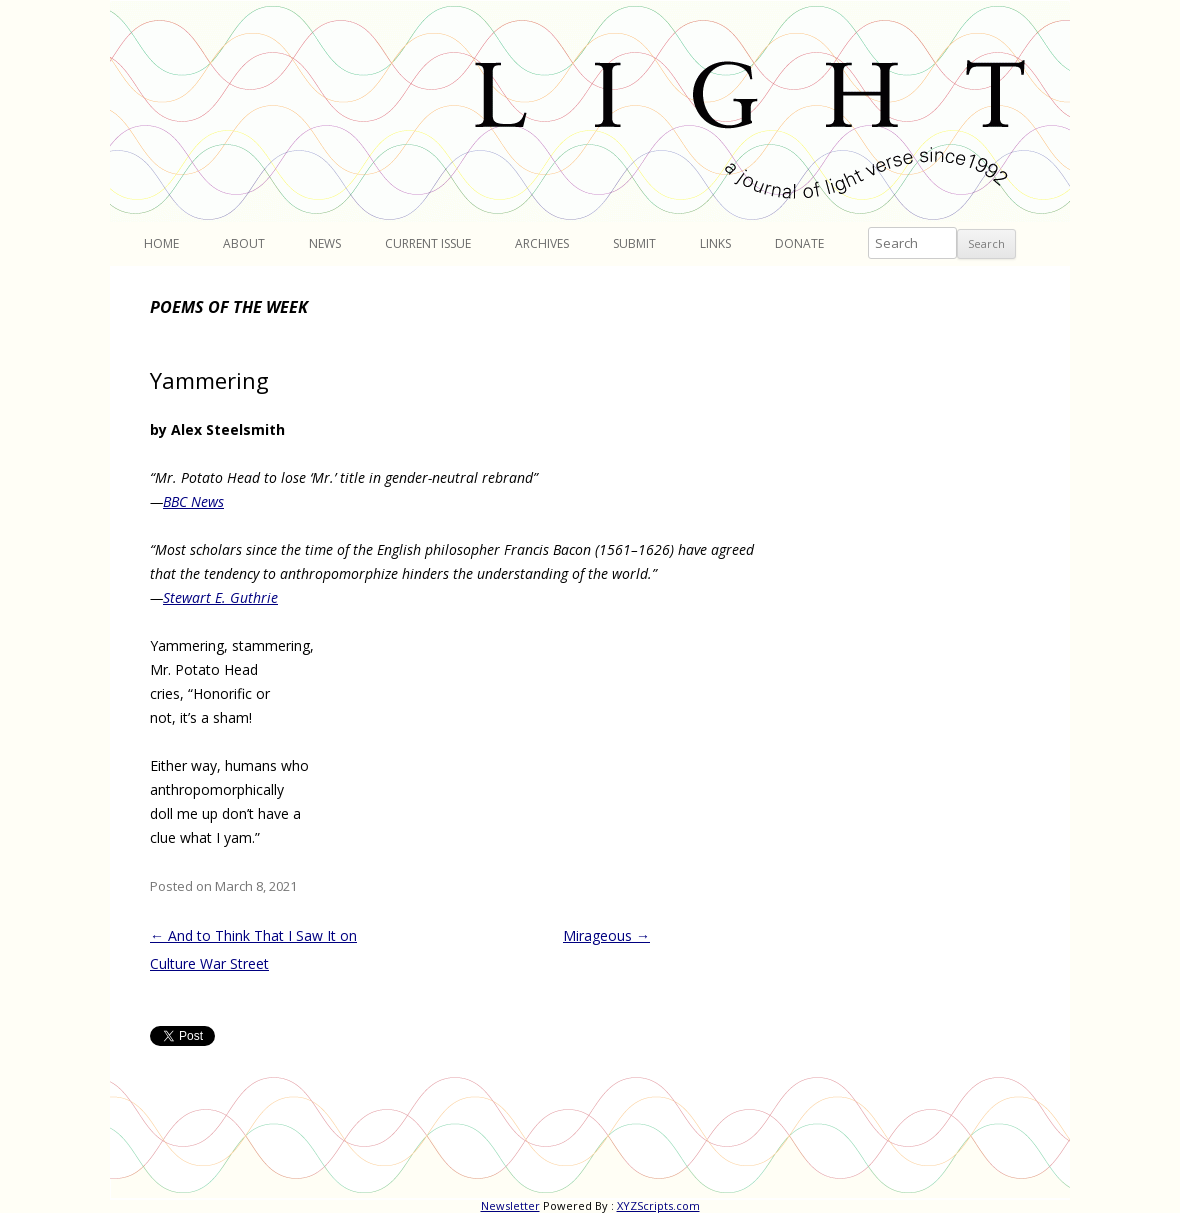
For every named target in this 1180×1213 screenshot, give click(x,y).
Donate (799, 243)
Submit (634, 243)
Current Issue (428, 243)
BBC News (193, 501)
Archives (542, 243)
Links (715, 243)
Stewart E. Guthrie (220, 597)
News (325, 243)
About (244, 243)
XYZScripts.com (658, 1205)
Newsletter (510, 1205)
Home (161, 243)
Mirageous (606, 935)
